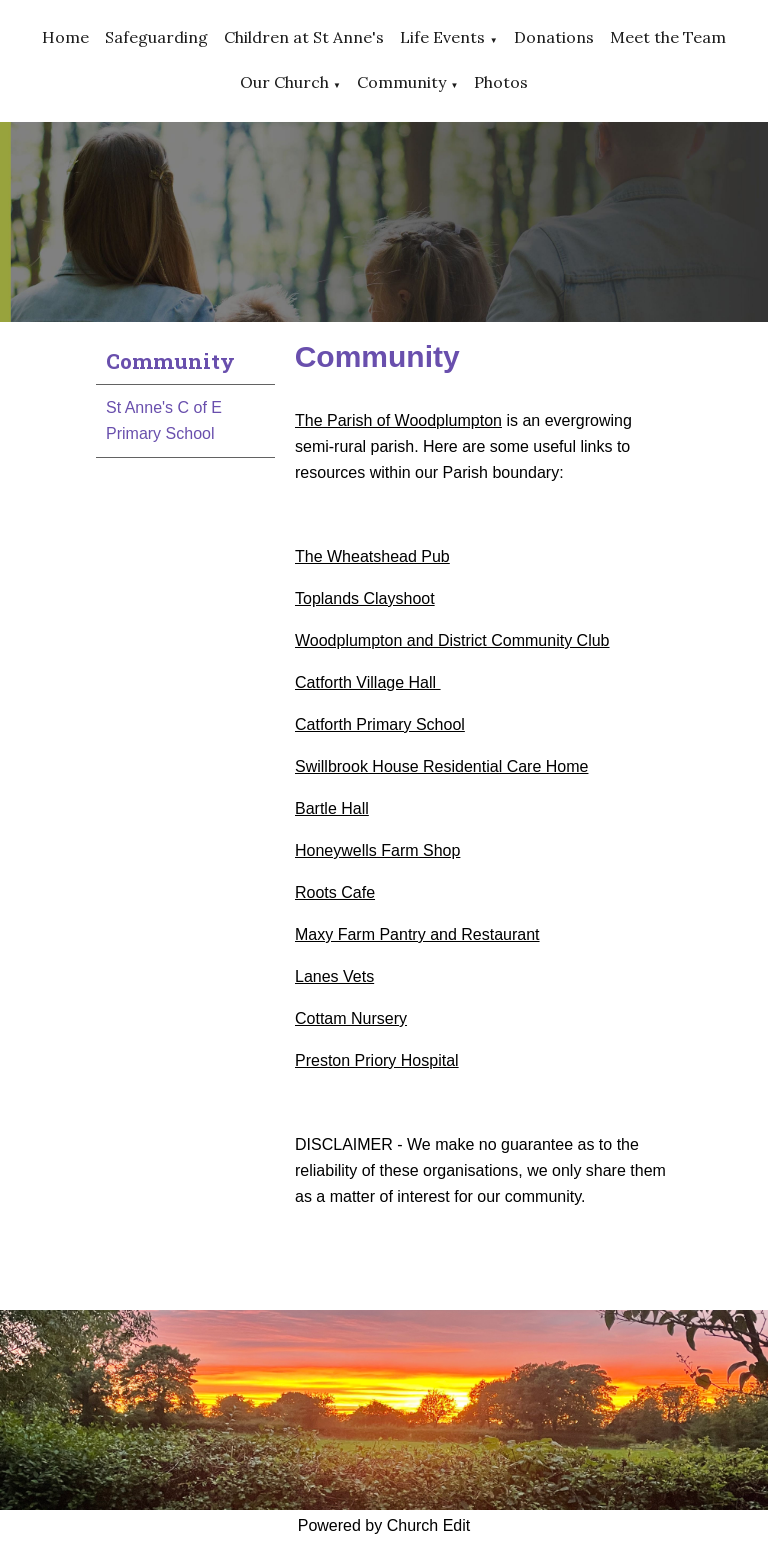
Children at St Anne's (304, 37)
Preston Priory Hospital (377, 1060)
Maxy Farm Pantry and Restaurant (417, 934)
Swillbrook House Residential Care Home (441, 766)
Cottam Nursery (351, 1018)
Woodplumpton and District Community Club (452, 640)
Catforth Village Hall (368, 682)
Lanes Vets (334, 976)
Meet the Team (668, 37)
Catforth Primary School (380, 724)
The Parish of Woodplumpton (398, 420)
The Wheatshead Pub (372, 556)
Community (401, 82)
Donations (554, 37)
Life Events (442, 37)
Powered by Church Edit (384, 1525)
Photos (501, 82)
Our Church (284, 82)
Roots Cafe (335, 892)
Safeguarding (156, 37)
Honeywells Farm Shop (377, 850)
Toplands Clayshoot (365, 598)
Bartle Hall (332, 808)
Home (65, 37)
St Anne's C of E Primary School (164, 420)
